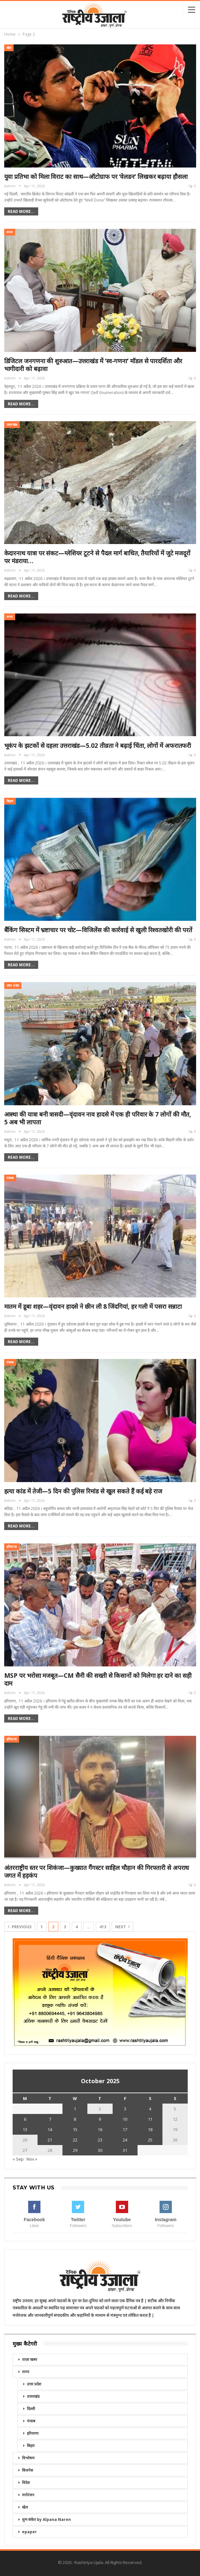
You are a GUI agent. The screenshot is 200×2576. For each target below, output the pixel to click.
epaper (29, 2532)
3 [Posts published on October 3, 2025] (125, 2109)
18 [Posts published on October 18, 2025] (150, 2129)
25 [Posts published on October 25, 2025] (150, 2140)
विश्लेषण (28, 2458)
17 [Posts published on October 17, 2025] (125, 2129)
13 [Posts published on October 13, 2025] (25, 2129)
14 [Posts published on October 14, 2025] (50, 2129)
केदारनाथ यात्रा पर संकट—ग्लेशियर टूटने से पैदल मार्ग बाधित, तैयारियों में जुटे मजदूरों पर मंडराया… (97, 557)
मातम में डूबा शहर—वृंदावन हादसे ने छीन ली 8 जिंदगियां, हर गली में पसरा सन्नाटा (93, 1306)
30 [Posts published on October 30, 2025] (100, 2150)
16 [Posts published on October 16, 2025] (100, 2129)
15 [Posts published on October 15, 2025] (75, 2129)
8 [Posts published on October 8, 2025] (75, 2119)
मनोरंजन (28, 2495)
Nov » (32, 2159)
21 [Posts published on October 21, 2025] (50, 2140)
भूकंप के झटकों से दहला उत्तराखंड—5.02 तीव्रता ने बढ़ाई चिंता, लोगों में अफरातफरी (97, 745)
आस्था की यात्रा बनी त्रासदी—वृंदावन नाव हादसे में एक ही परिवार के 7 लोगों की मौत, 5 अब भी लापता (97, 1118)
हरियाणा (11, 1547)
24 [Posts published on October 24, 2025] (125, 2140)
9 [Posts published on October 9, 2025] (100, 2119)
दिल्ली (31, 2408)
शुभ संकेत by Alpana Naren (46, 2519)
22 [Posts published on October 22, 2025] (75, 2140)
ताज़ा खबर (29, 2359)
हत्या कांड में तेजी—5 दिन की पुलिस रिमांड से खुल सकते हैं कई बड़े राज (83, 1491)
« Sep (18, 2159)
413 (102, 1927)
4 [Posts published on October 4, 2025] (150, 2109)
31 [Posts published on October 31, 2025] (125, 2150)
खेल (9, 48)
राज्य (9, 232)
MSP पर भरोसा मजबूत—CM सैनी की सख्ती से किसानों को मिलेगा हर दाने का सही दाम (98, 1679)
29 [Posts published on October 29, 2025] (75, 2150)
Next (122, 1927)
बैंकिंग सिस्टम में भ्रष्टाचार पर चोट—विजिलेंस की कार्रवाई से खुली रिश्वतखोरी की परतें (98, 930)
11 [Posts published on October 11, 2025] (150, 2119)
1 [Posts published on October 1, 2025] (75, 2109)
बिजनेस (27, 2470)
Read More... (21, 211)
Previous (19, 1927)
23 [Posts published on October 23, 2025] (100, 2140)
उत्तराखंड (11, 425)
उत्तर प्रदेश (12, 985)
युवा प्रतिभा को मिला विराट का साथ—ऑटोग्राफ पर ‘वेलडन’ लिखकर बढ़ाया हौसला (96, 176)
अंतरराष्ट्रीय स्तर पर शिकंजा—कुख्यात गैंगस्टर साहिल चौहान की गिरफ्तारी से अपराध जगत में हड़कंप (96, 1871)
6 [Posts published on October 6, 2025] (25, 2119)
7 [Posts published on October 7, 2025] (50, 2119)
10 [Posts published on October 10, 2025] (125, 2119)
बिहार (10, 801)
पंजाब (10, 1178)
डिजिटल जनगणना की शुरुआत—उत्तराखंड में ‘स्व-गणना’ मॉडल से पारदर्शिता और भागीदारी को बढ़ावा (93, 365)
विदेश (26, 2482)
